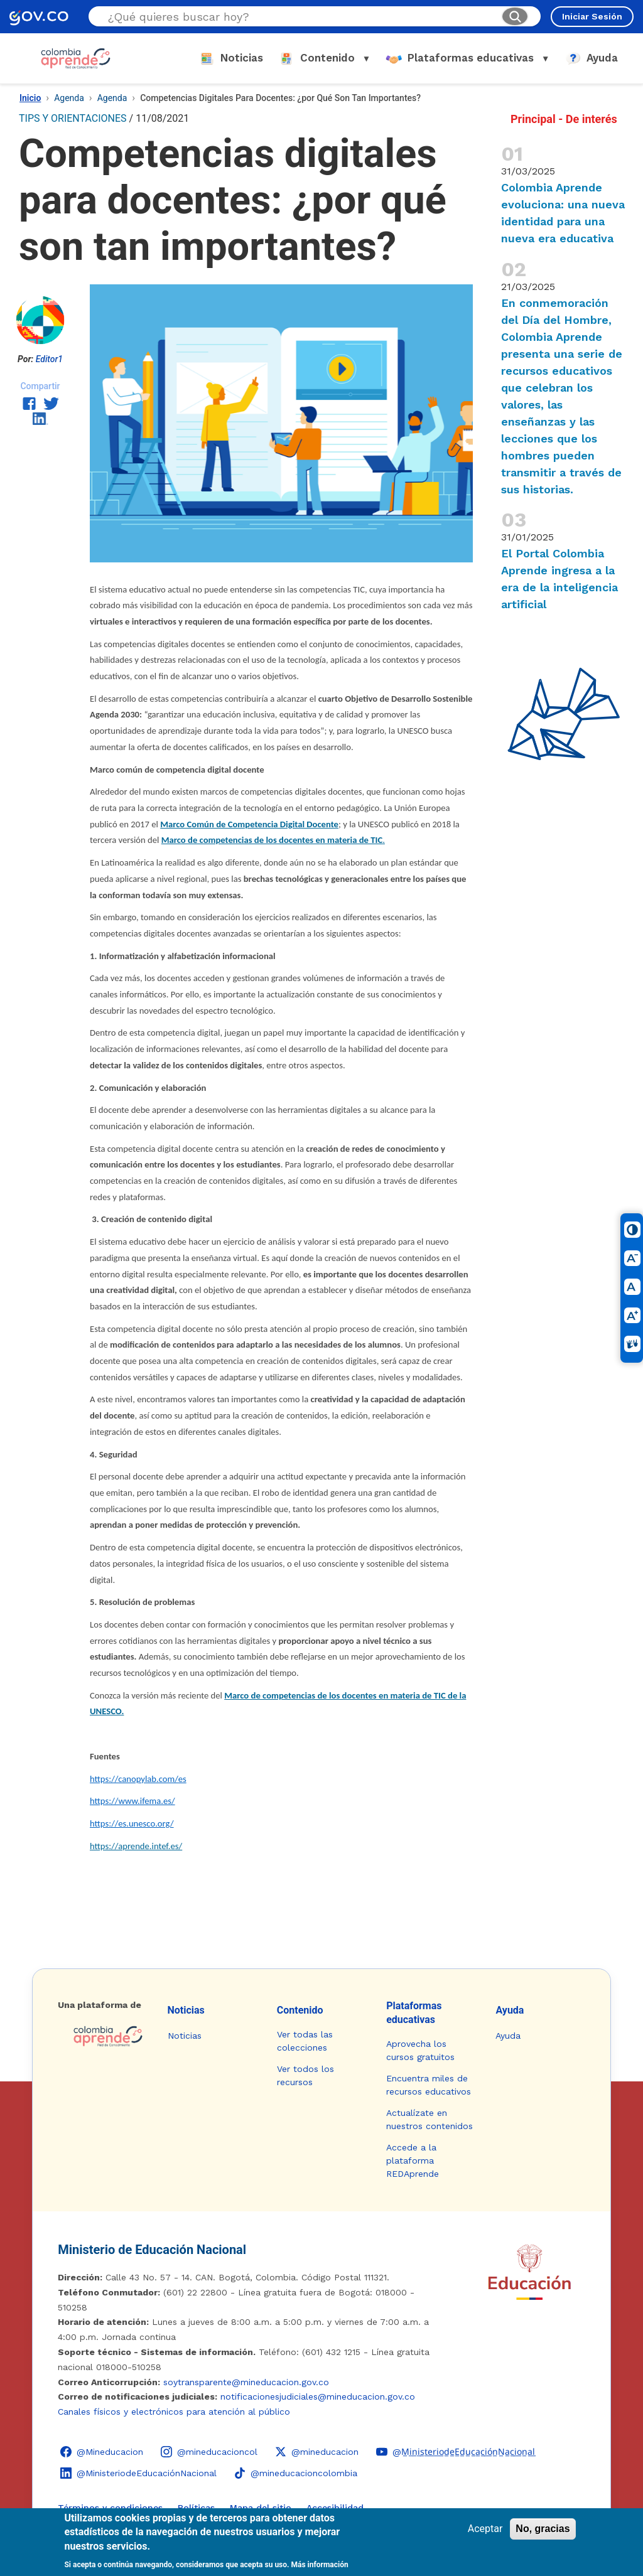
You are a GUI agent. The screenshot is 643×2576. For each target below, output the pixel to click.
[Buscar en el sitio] (299, 16)
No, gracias (543, 2528)
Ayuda (509, 2010)
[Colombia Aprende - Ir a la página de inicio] (102, 2036)
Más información (320, 2564)
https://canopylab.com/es (138, 1778)
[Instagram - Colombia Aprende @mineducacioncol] (209, 2452)
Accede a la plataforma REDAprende (412, 2160)
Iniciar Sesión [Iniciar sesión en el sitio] (592, 16)
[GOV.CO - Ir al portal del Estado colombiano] (38, 16)
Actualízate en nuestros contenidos (429, 2119)
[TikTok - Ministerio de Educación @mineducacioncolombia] (296, 2473)
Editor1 (49, 359)
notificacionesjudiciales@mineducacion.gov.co (317, 2396)
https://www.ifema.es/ (132, 1800)
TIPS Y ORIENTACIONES (73, 118)
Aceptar (485, 2529)
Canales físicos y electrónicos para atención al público (174, 2412)
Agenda (69, 98)
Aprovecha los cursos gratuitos (420, 2050)
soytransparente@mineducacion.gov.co (246, 2382)
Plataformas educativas (413, 2013)
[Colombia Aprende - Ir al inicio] (75, 58)
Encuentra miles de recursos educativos (428, 2084)
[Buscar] (515, 16)
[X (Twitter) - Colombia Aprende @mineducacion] (317, 2452)
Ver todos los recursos (305, 2075)
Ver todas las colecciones (305, 2041)
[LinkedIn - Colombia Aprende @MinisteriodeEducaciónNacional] (138, 2473)
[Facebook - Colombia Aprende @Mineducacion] (102, 2452)
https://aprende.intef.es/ (136, 1846)
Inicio (30, 98)
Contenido (300, 2010)
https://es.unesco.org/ (132, 1823)
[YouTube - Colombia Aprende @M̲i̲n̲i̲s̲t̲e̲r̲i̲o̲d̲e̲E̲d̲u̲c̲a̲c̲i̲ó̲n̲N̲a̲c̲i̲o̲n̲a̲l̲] (456, 2452)
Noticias (186, 2010)
